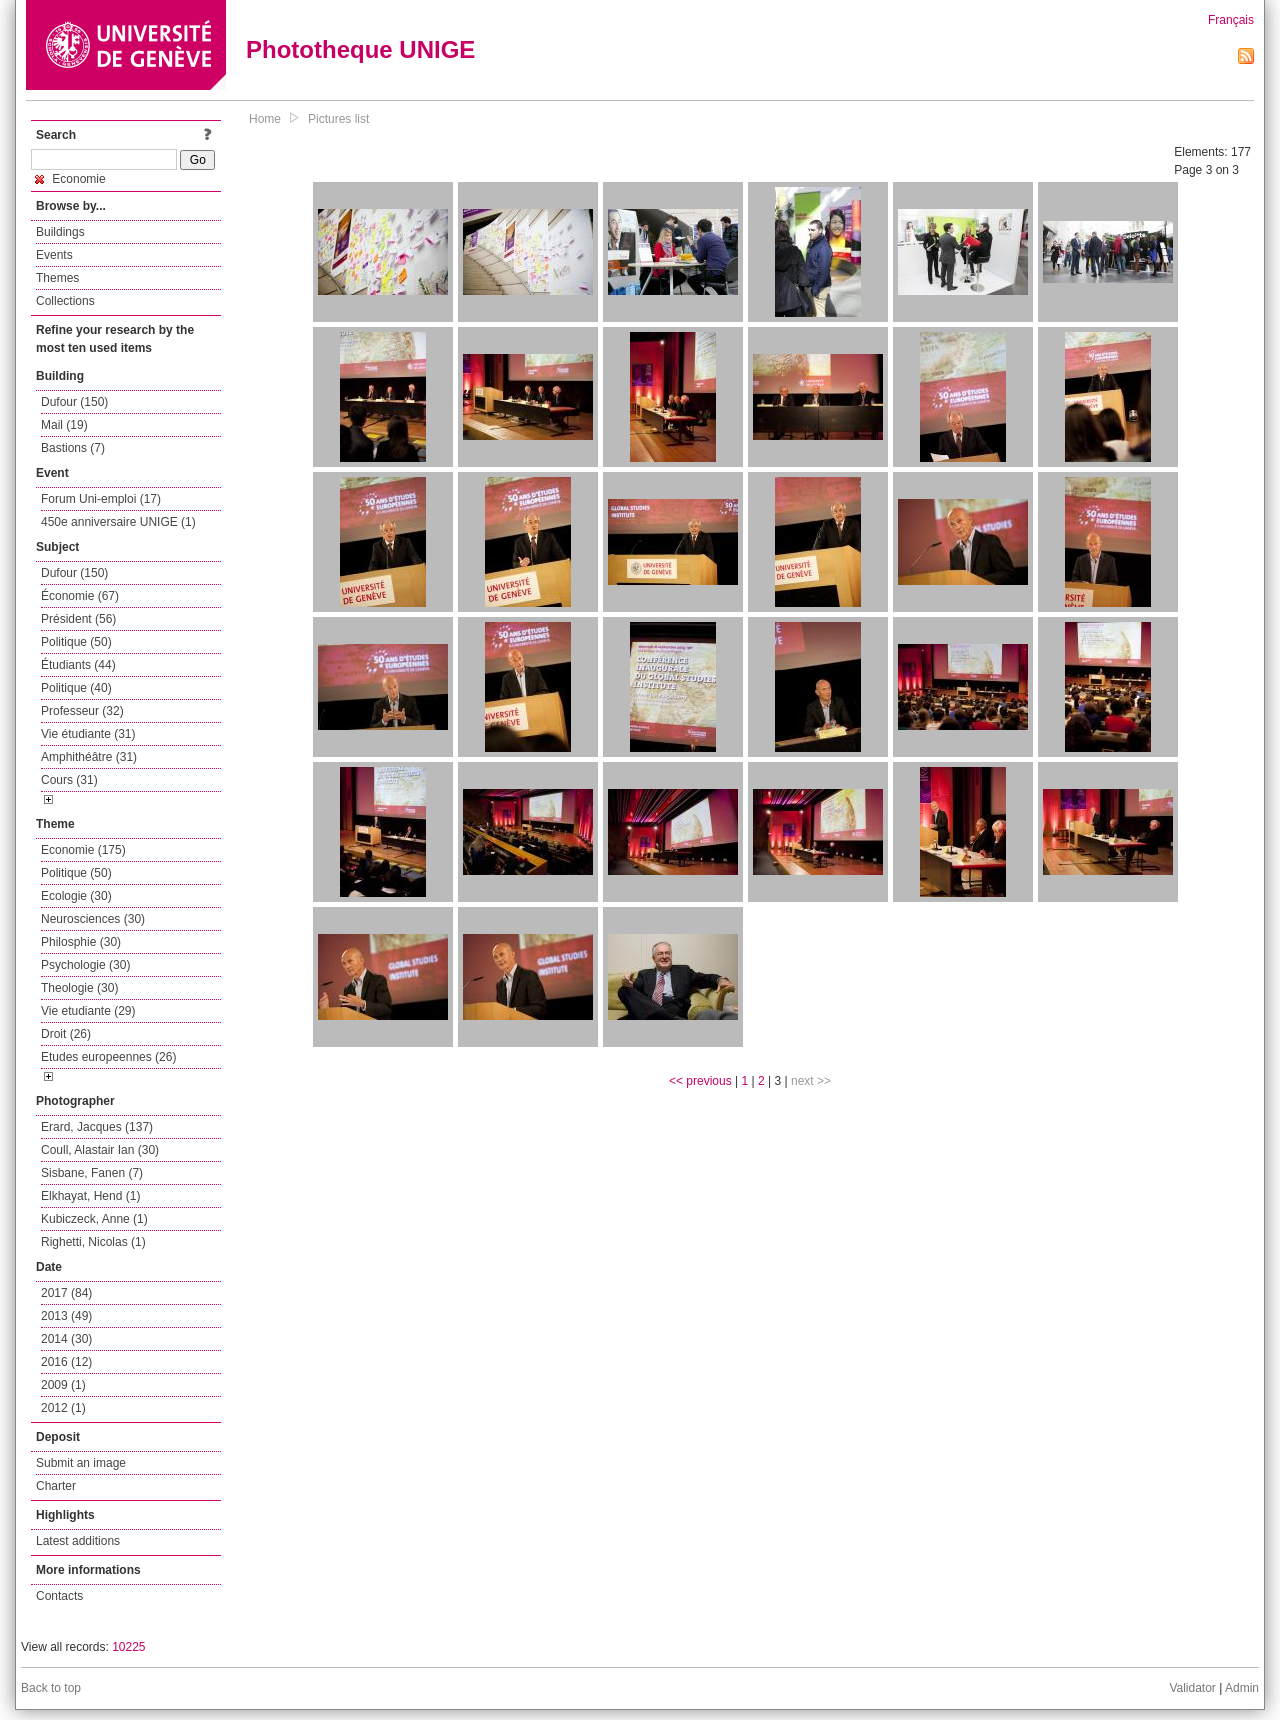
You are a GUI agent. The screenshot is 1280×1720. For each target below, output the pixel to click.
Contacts (59, 1596)
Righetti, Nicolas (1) (93, 1242)
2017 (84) (66, 1293)
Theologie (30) (79, 988)
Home (265, 119)
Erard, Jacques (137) (97, 1127)
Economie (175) (83, 850)
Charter (56, 1486)
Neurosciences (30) (93, 919)
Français (1231, 20)
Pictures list (338, 119)
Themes (57, 278)
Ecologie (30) (76, 896)
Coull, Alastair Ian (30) (100, 1150)
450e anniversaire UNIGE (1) (118, 522)
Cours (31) (69, 780)
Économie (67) (80, 596)
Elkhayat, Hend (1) (90, 1196)
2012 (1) (63, 1408)
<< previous (700, 1081)
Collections (65, 301)
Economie (70, 179)
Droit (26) (66, 1034)
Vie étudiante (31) (88, 734)
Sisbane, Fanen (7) (92, 1173)
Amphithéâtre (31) (89, 757)
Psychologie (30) (85, 965)
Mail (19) (64, 425)
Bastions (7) (73, 448)
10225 (128, 1647)
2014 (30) (66, 1339)
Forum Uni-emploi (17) (101, 499)
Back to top (51, 1688)
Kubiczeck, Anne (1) (94, 1219)
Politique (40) (76, 688)
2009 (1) (63, 1385)
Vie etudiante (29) (88, 1011)
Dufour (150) (74, 402)
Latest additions (78, 1541)
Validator (1192, 1688)
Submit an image (81, 1463)
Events (54, 255)
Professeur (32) (82, 711)
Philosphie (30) (81, 942)
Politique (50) (76, 642)
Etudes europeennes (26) (108, 1057)
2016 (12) (66, 1362)
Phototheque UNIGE (360, 49)
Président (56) (78, 619)
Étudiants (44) (78, 665)
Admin (1242, 1688)
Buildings (60, 232)
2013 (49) (66, 1316)
